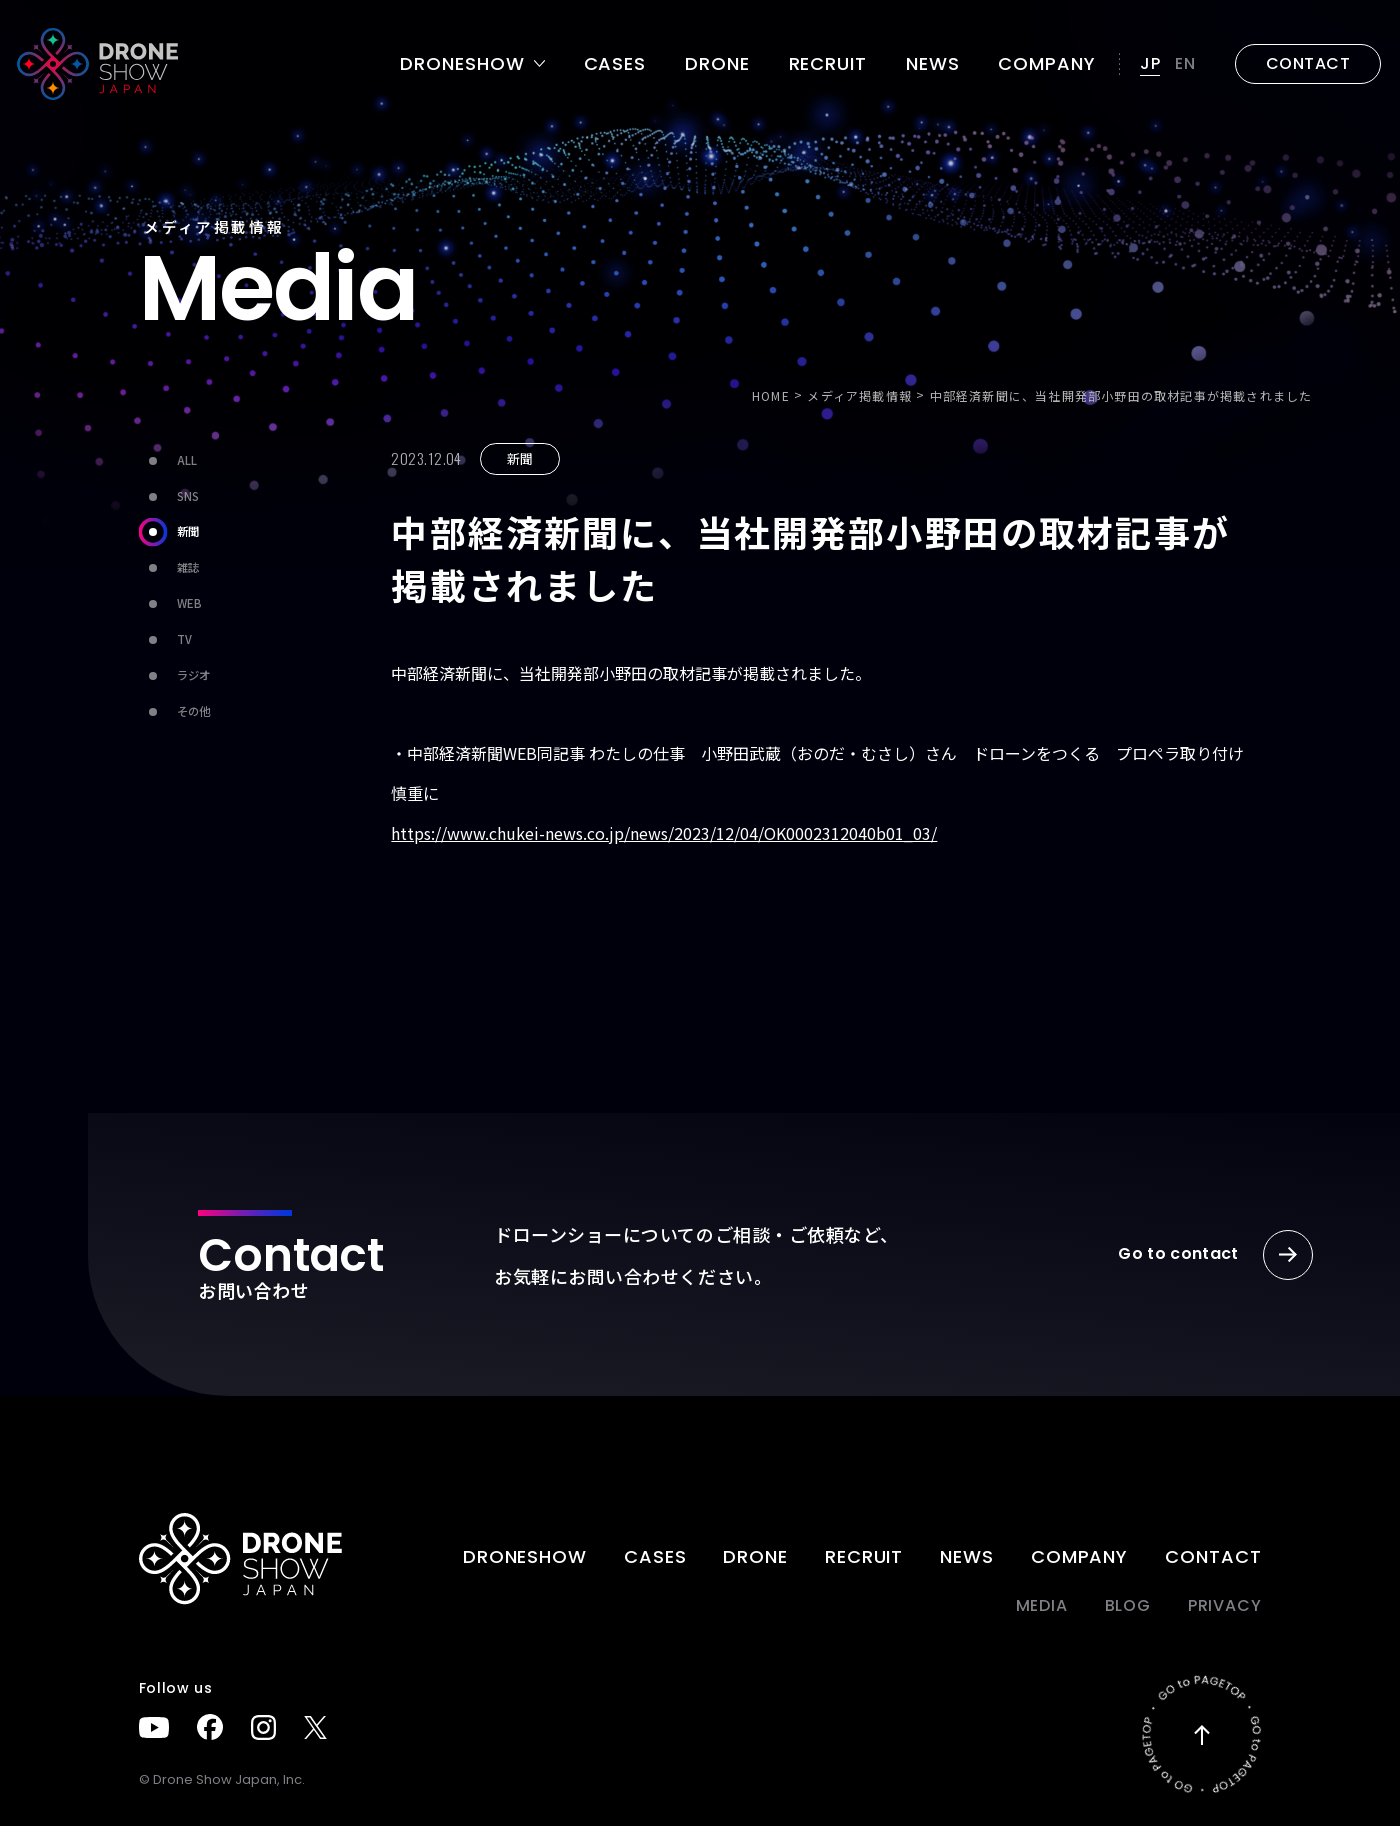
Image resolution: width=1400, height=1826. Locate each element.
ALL (168, 460)
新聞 (169, 532)
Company (1046, 64)
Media (1042, 1605)
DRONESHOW (525, 1556)
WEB (170, 604)
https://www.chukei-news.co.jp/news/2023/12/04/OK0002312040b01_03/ (664, 833)
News (933, 64)
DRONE (717, 64)
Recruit (828, 64)
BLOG (1128, 1605)
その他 (174, 712)
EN (1185, 63)
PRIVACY (1225, 1605)
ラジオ (174, 676)
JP (1150, 63)
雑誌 (169, 568)
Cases (615, 64)
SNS (169, 496)
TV (165, 640)
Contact (1213, 1556)
